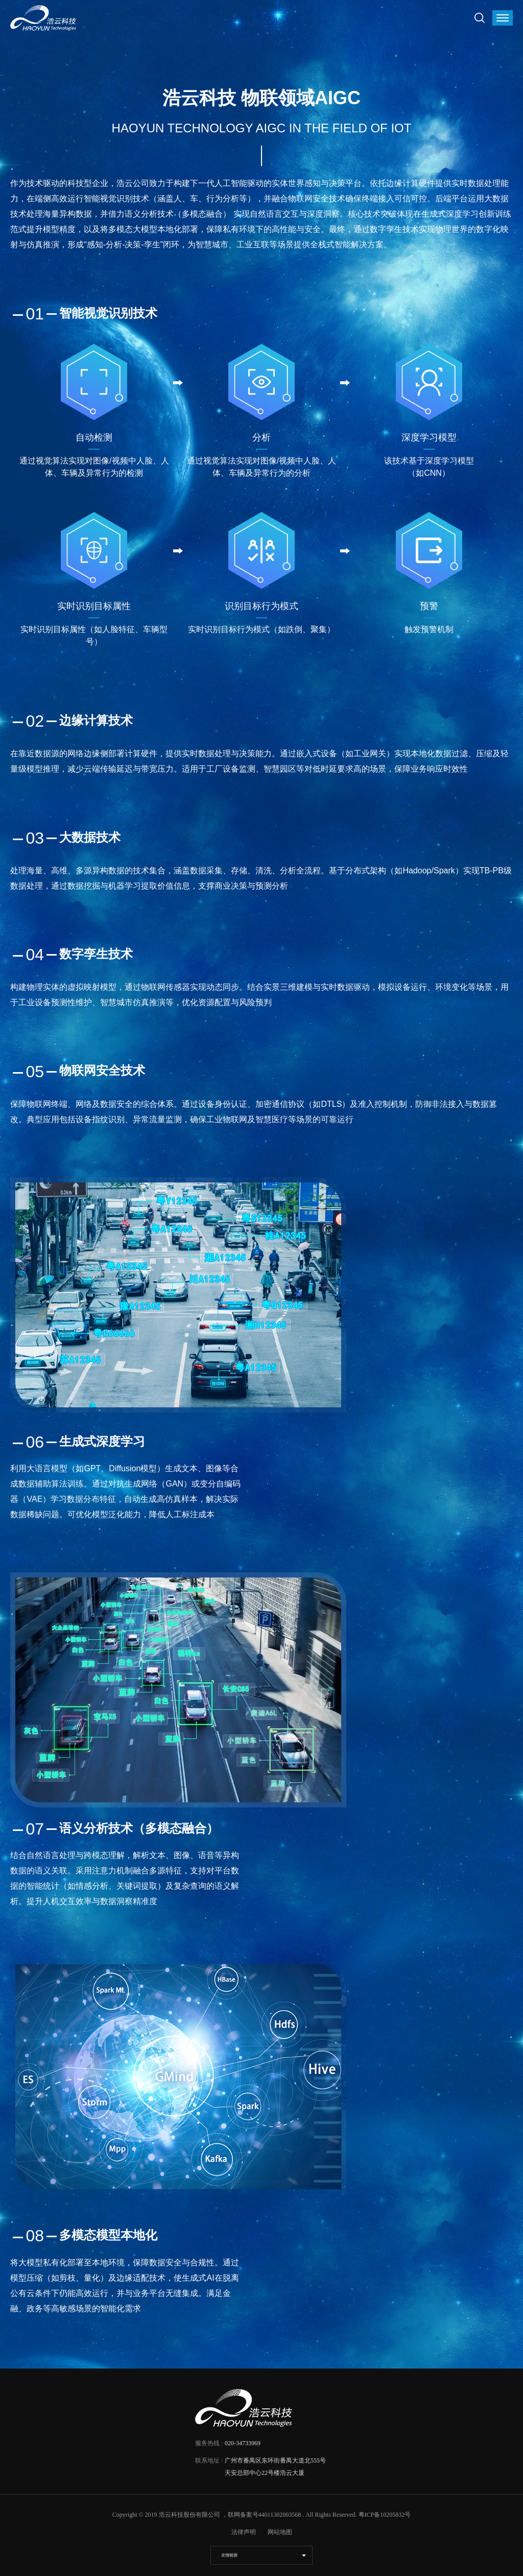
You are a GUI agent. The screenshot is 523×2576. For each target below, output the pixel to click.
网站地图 (280, 2532)
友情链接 (229, 2555)
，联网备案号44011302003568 (261, 2514)
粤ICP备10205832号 (385, 2514)
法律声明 (243, 2532)
